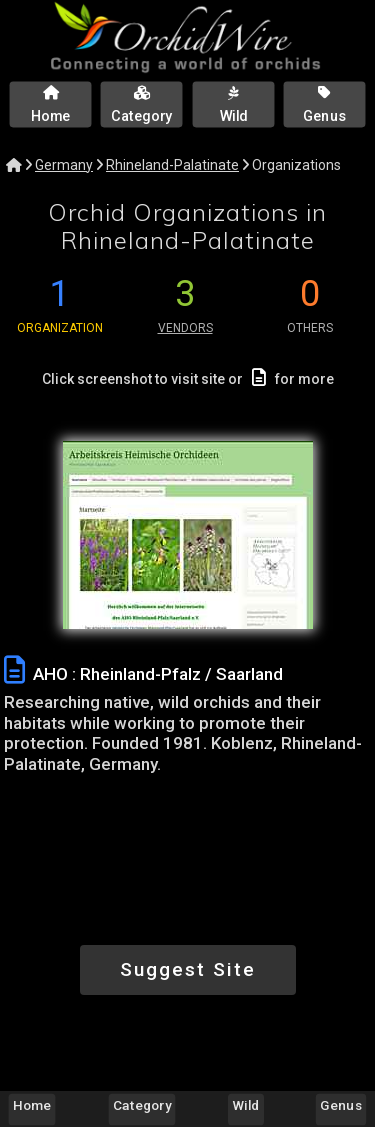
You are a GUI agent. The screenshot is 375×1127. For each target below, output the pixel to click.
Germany (64, 165)
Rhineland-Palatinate (172, 165)
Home (32, 1105)
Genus (340, 1105)
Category (142, 1105)
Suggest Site (188, 969)
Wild (246, 1105)
